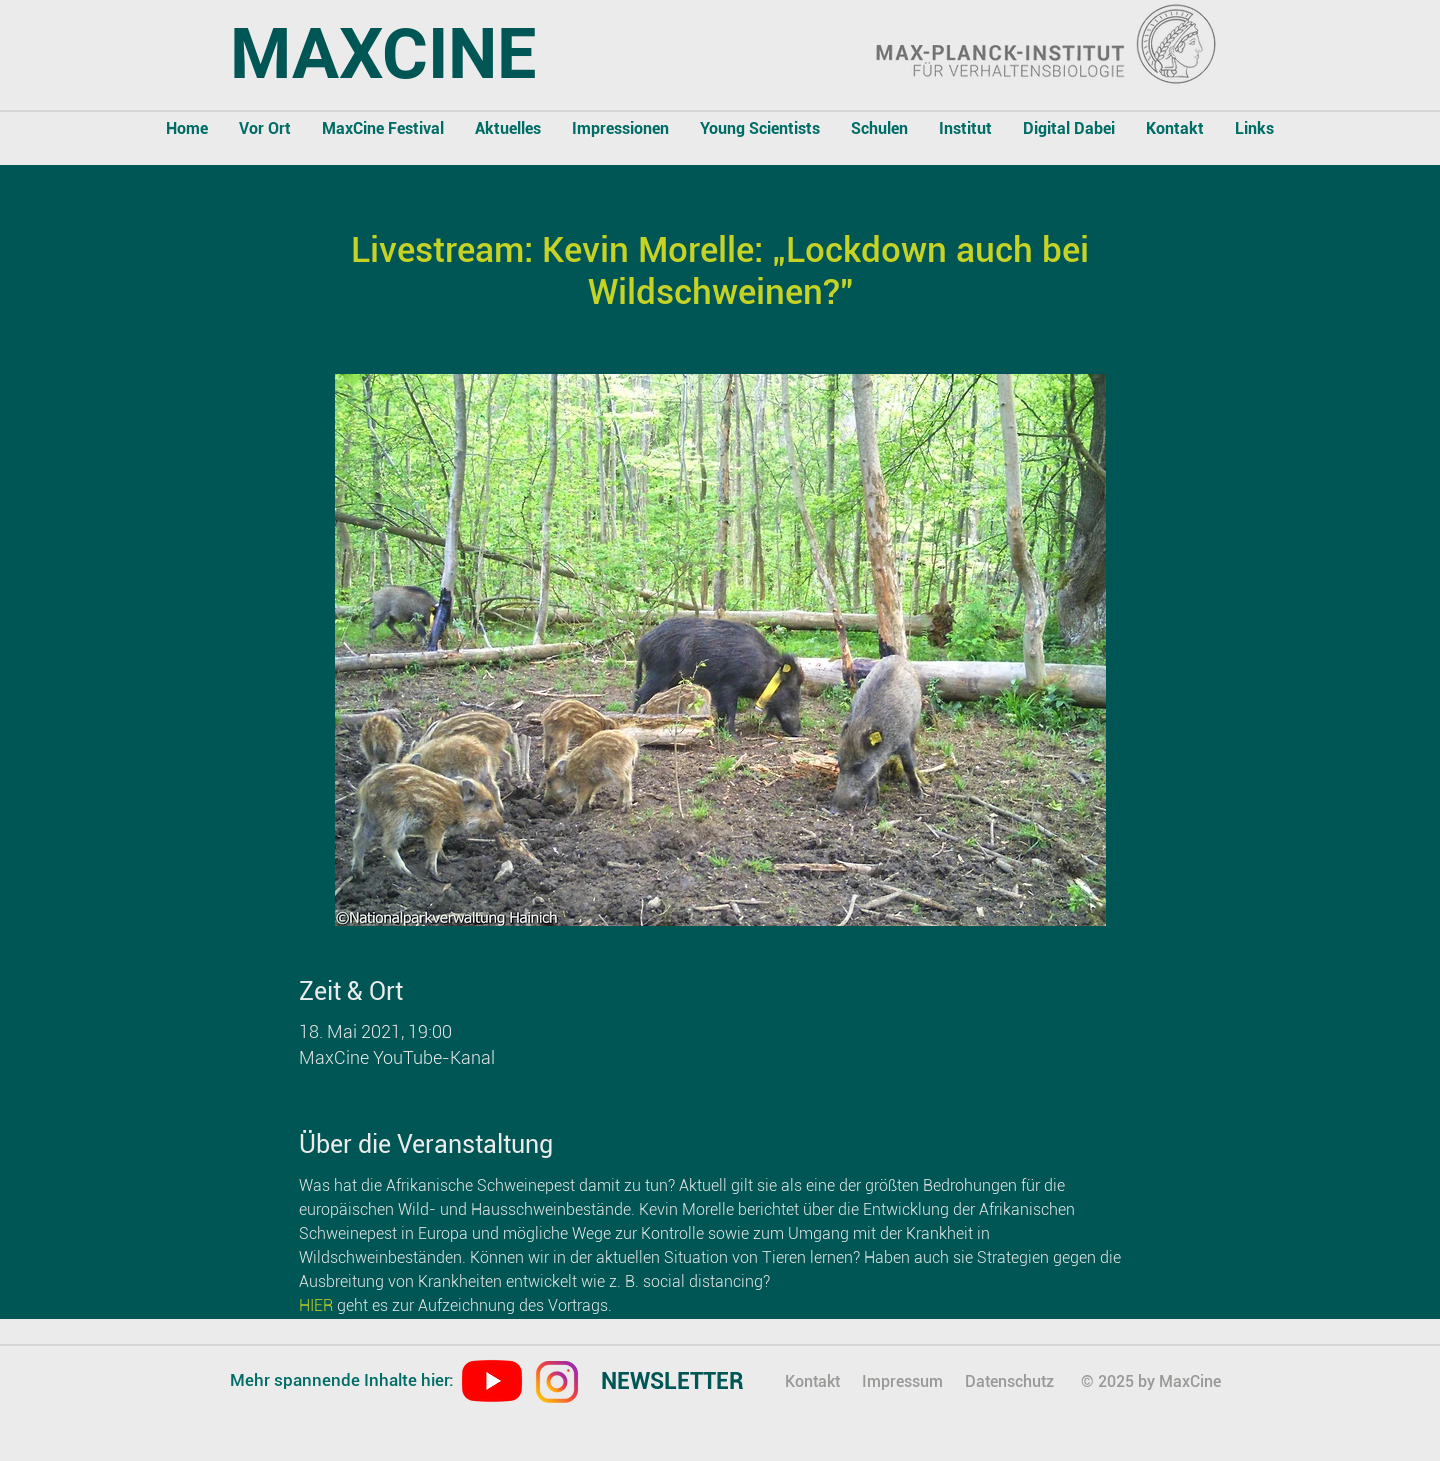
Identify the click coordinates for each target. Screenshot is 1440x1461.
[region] (690, 1384)
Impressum (902, 1381)
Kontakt (812, 1381)
